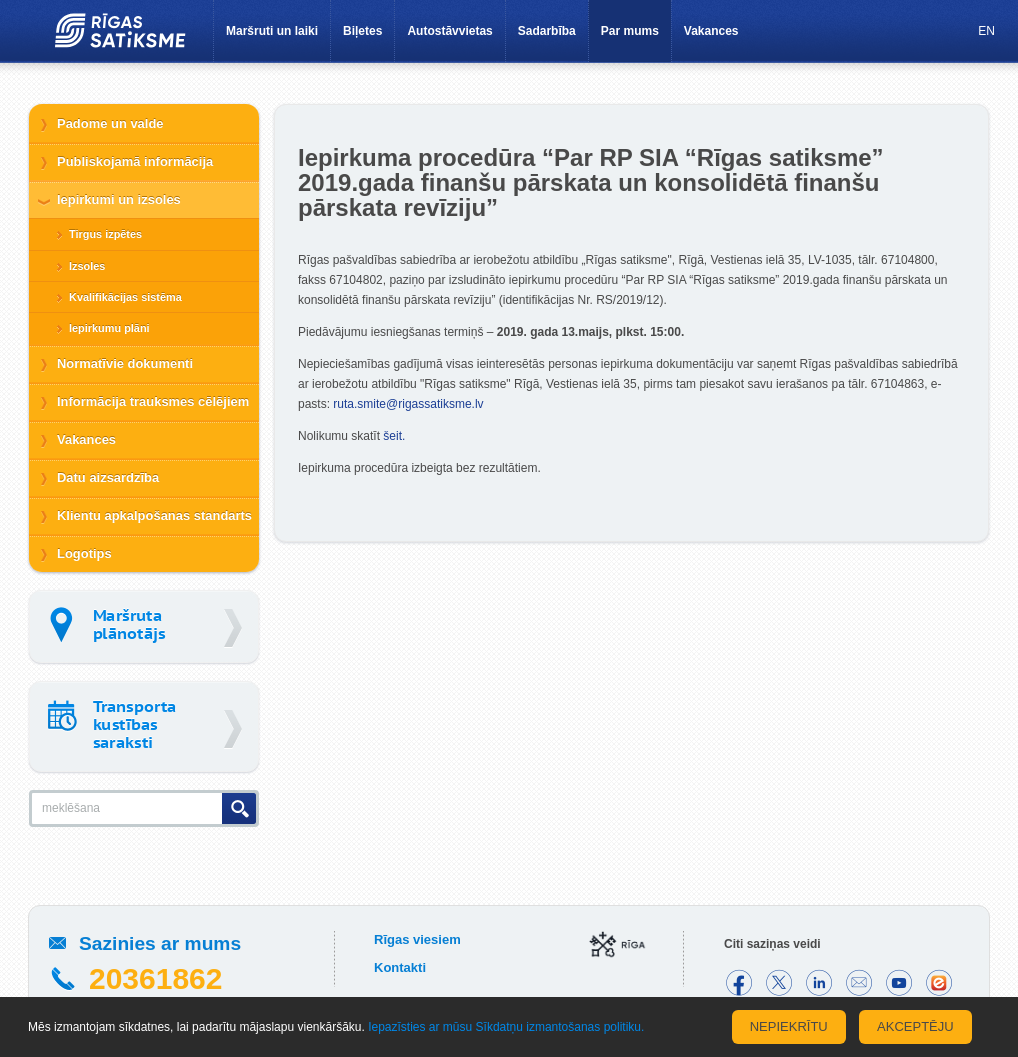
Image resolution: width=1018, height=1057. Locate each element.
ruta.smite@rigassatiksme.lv (408, 404)
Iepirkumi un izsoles (119, 199)
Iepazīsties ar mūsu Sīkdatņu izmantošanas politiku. (506, 1027)
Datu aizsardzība (108, 477)
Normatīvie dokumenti (125, 363)
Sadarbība (547, 31)
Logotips (84, 553)
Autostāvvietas (449, 31)
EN (986, 31)
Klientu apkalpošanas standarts (154, 515)
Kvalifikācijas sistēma (125, 297)
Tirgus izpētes (105, 234)
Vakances (711, 31)
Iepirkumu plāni (109, 328)
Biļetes (362, 31)
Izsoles (87, 266)
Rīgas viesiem (417, 939)
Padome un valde (110, 123)
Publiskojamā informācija (135, 161)
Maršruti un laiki (272, 31)
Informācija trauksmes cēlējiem (153, 401)
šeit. (394, 436)
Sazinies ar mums (160, 943)
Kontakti (400, 967)
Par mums (630, 31)
